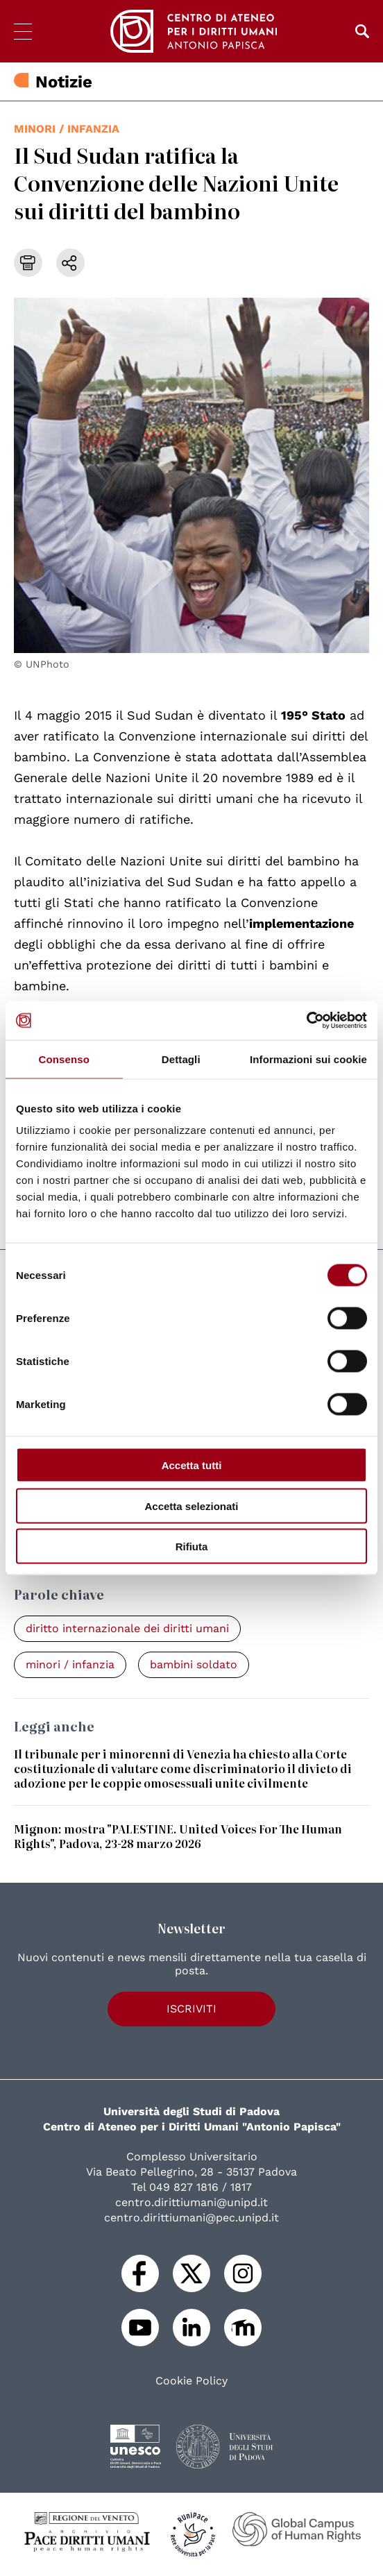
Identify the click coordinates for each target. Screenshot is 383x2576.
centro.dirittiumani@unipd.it (191, 2202)
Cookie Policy (191, 2381)
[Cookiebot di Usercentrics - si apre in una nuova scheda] (306, 1021)
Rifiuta (192, 1546)
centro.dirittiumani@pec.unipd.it (191, 2217)
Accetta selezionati (191, 1505)
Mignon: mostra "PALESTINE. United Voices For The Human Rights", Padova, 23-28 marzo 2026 (178, 1836)
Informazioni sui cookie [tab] (308, 1059)
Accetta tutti (192, 1465)
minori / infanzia (66, 128)
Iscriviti (191, 2008)
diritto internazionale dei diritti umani (127, 1628)
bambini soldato (193, 1664)
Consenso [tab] (64, 1059)
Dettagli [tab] (181, 1059)
